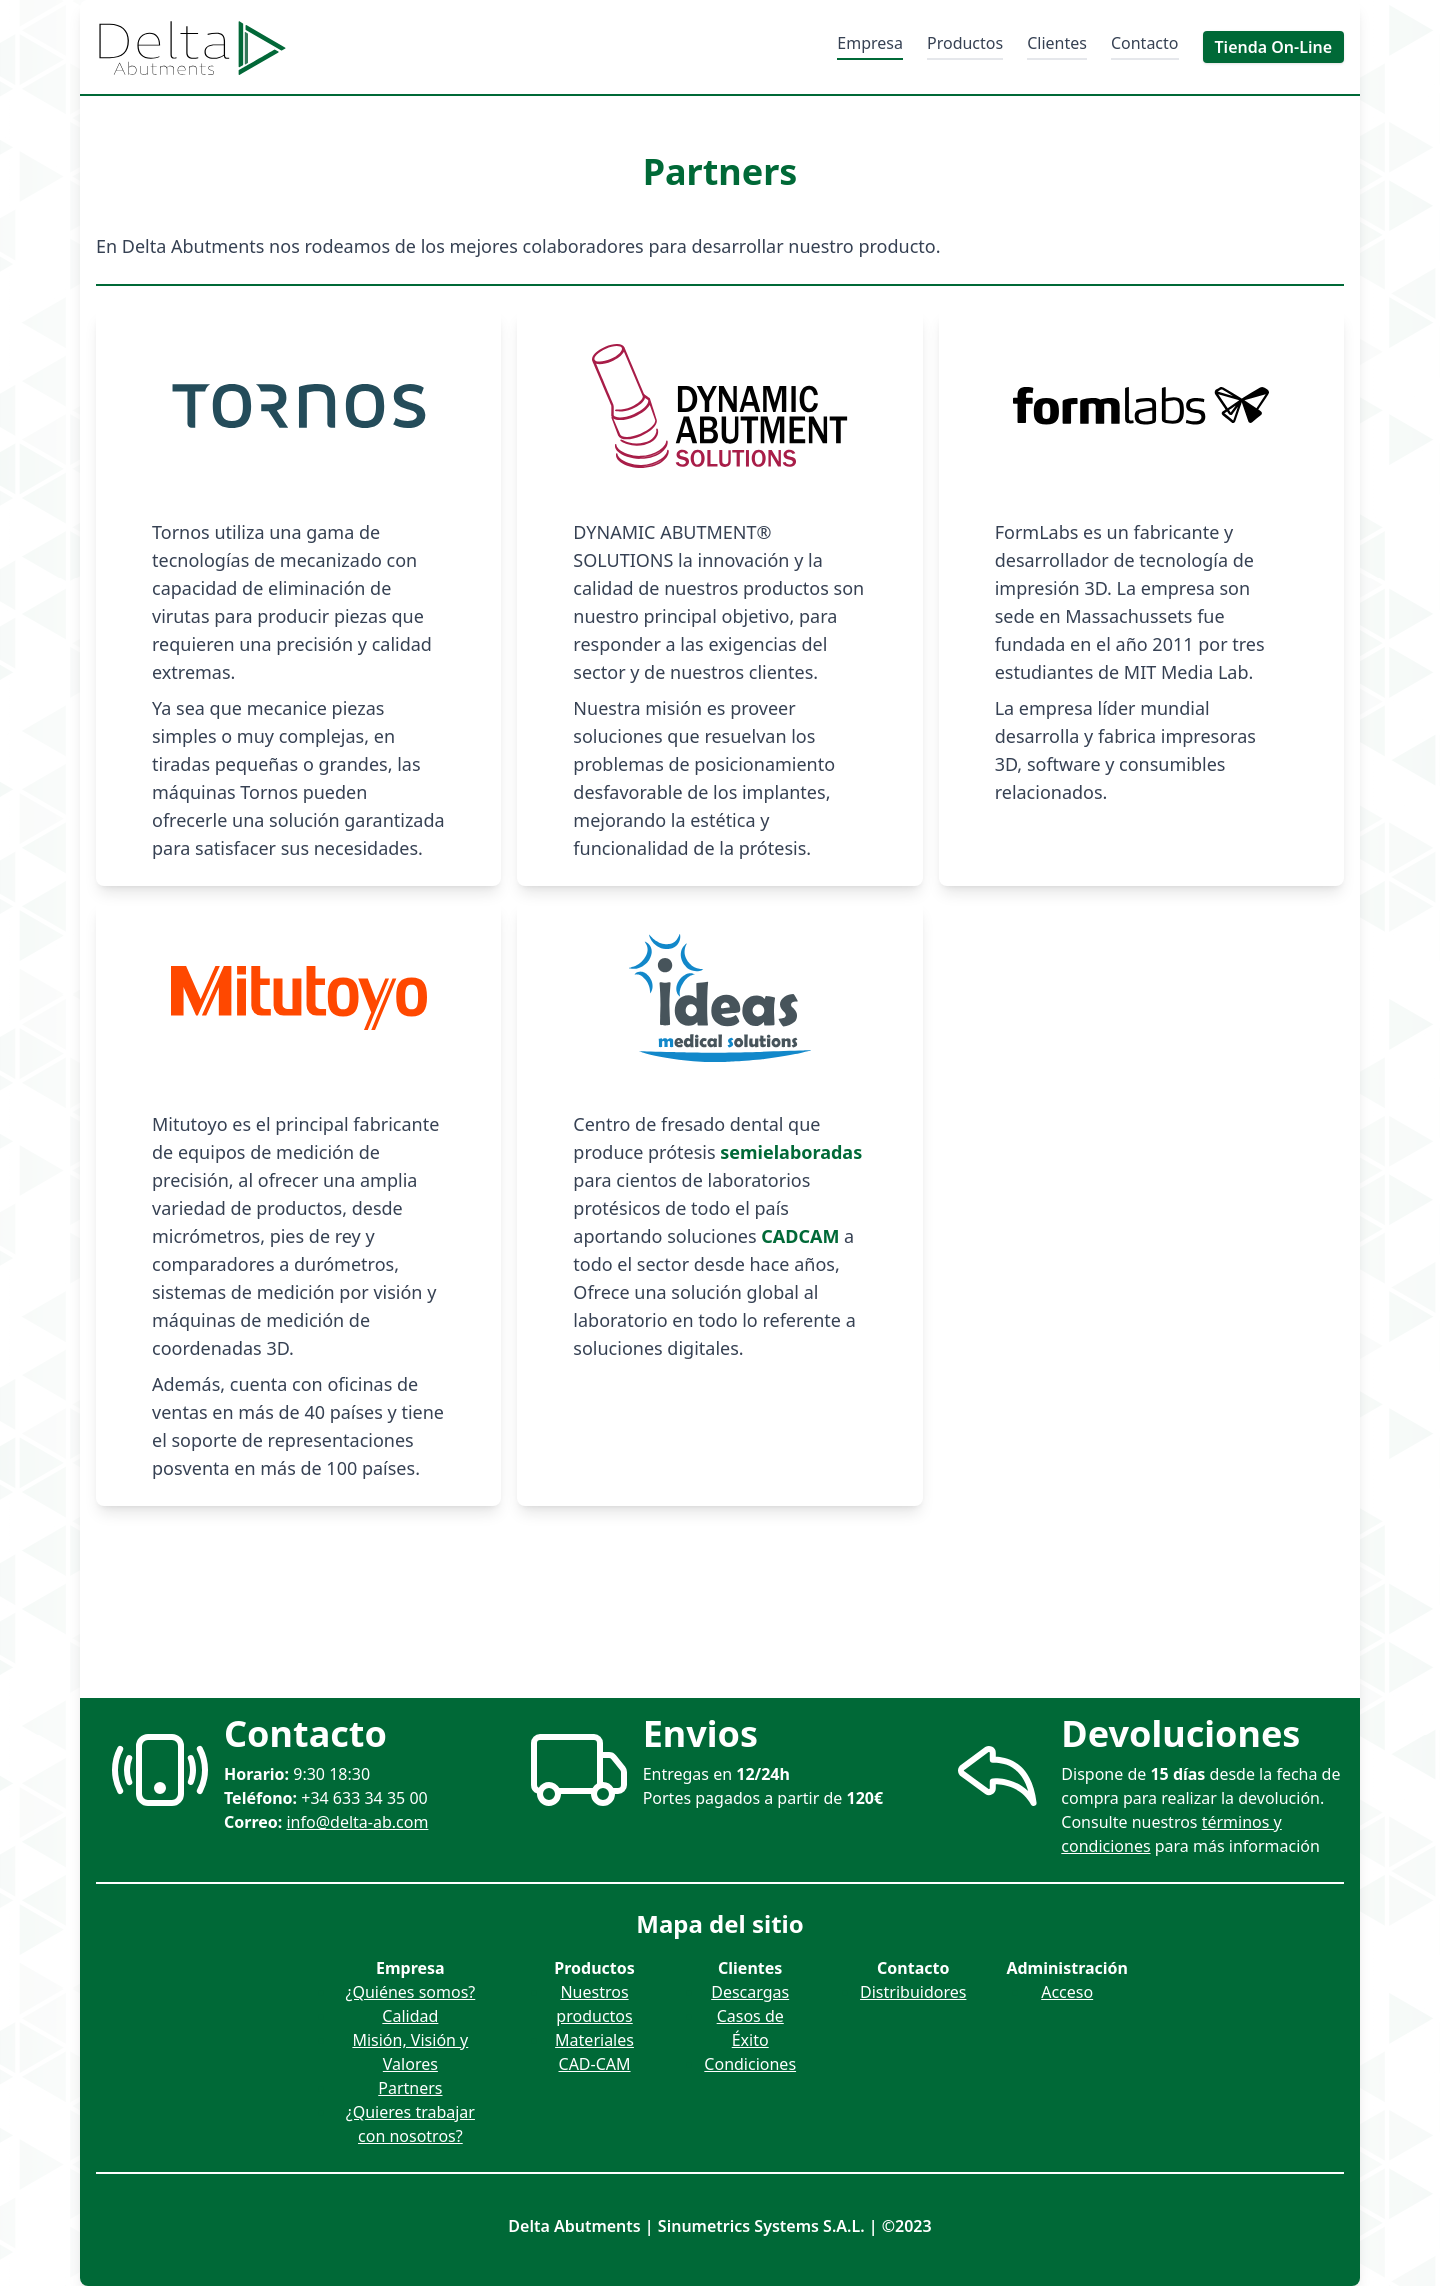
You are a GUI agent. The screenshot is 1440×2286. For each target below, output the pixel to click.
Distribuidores (913, 1992)
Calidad (410, 2016)
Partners (410, 2088)
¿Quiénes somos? (410, 1992)
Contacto (1145, 43)
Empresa (870, 43)
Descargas (750, 1992)
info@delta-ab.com (357, 1822)
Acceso (1067, 1992)
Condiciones (750, 2064)
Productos (965, 43)
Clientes (1057, 43)
